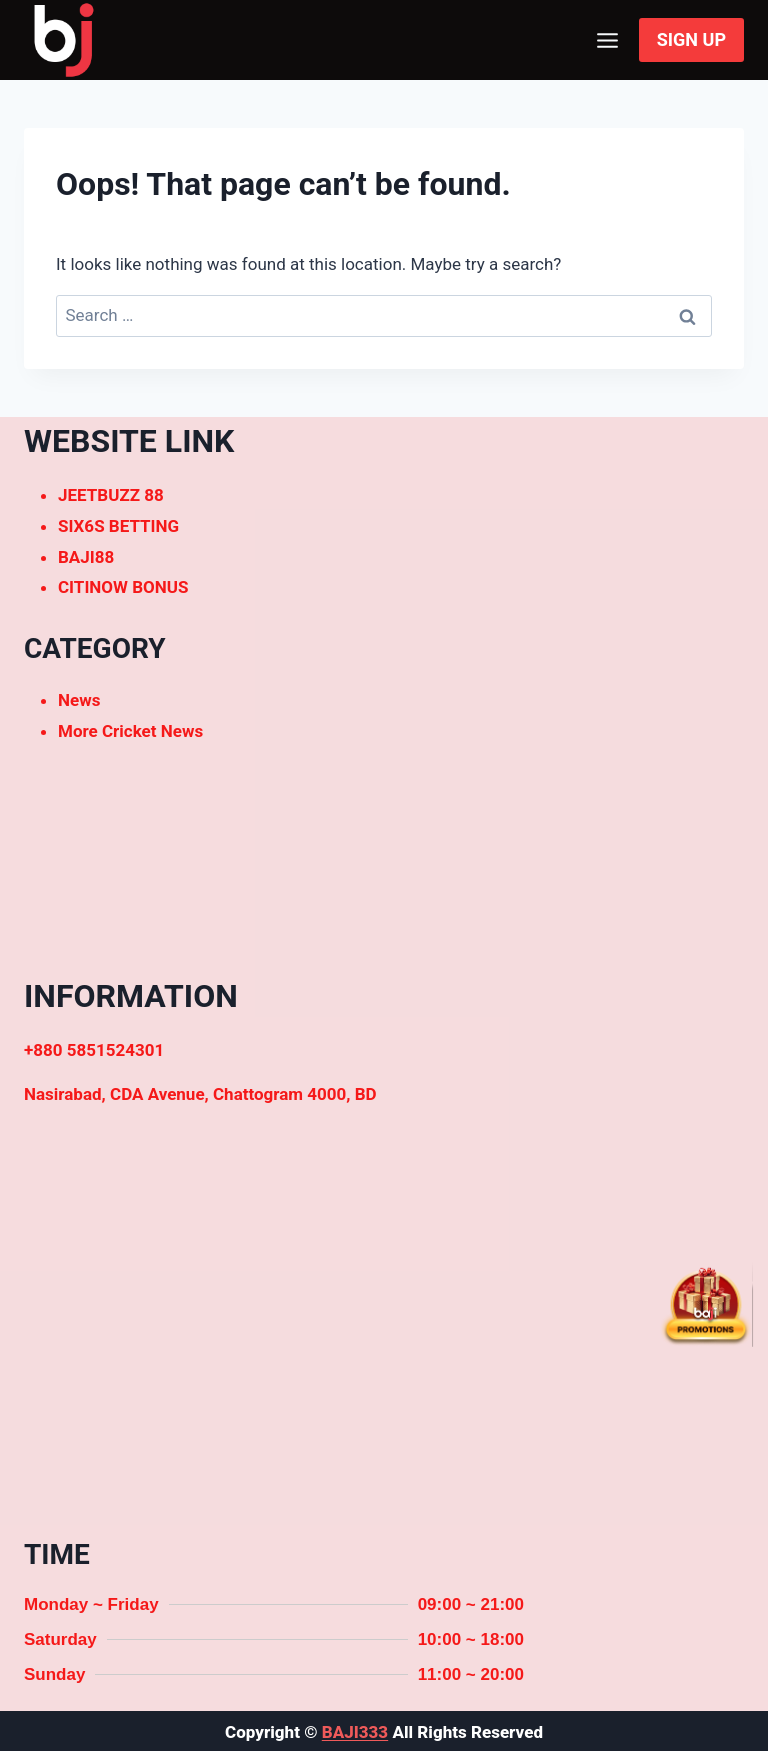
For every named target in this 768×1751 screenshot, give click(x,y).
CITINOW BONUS (123, 587)
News (79, 700)
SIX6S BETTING (118, 526)
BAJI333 (355, 1732)
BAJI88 (86, 557)
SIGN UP (691, 39)
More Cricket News (130, 731)
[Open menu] (608, 40)
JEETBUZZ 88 (111, 495)
